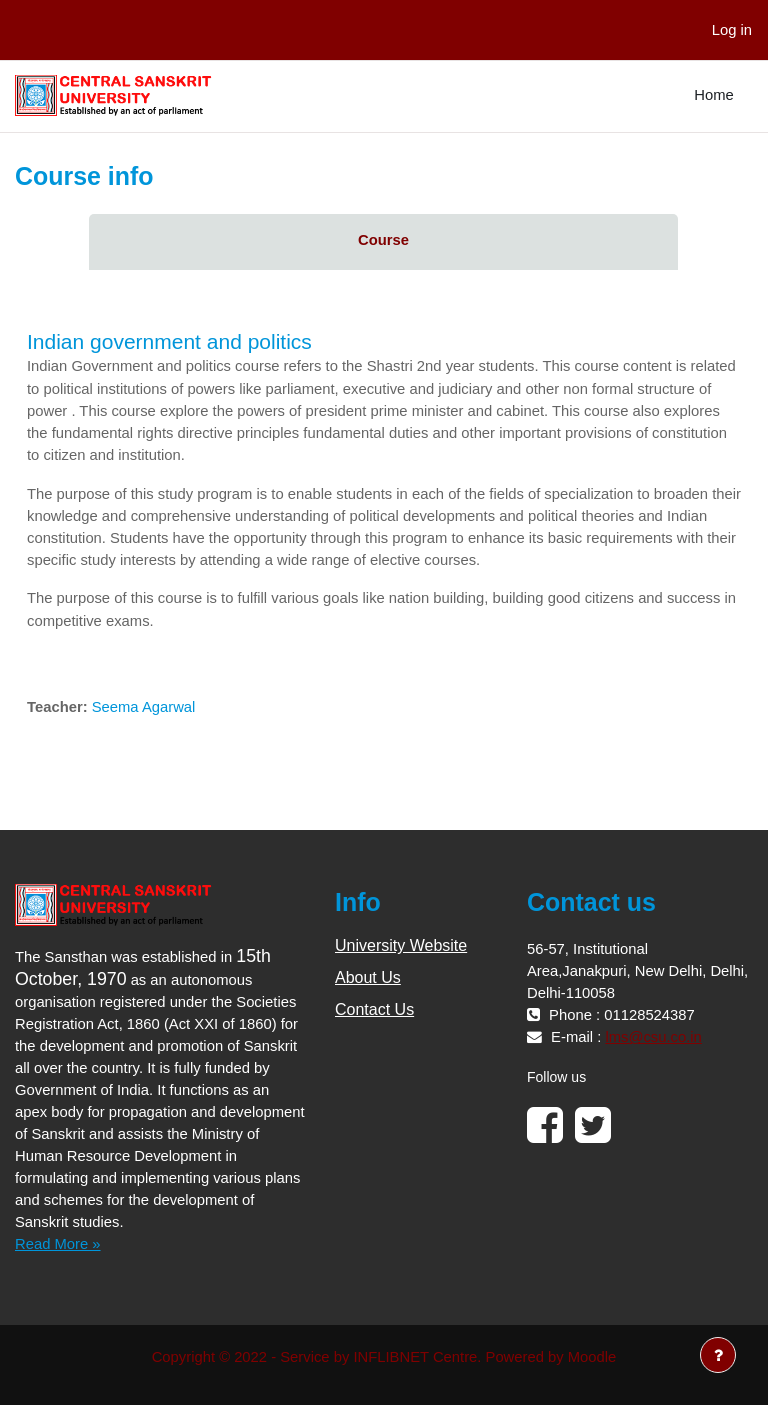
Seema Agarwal (144, 707)
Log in (732, 30)
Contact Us (374, 1009)
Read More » (58, 1244)
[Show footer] (718, 1355)
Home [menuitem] (713, 95)
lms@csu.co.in (653, 1037)
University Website (401, 945)
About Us (368, 977)
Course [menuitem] (383, 240)
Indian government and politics (169, 341)
